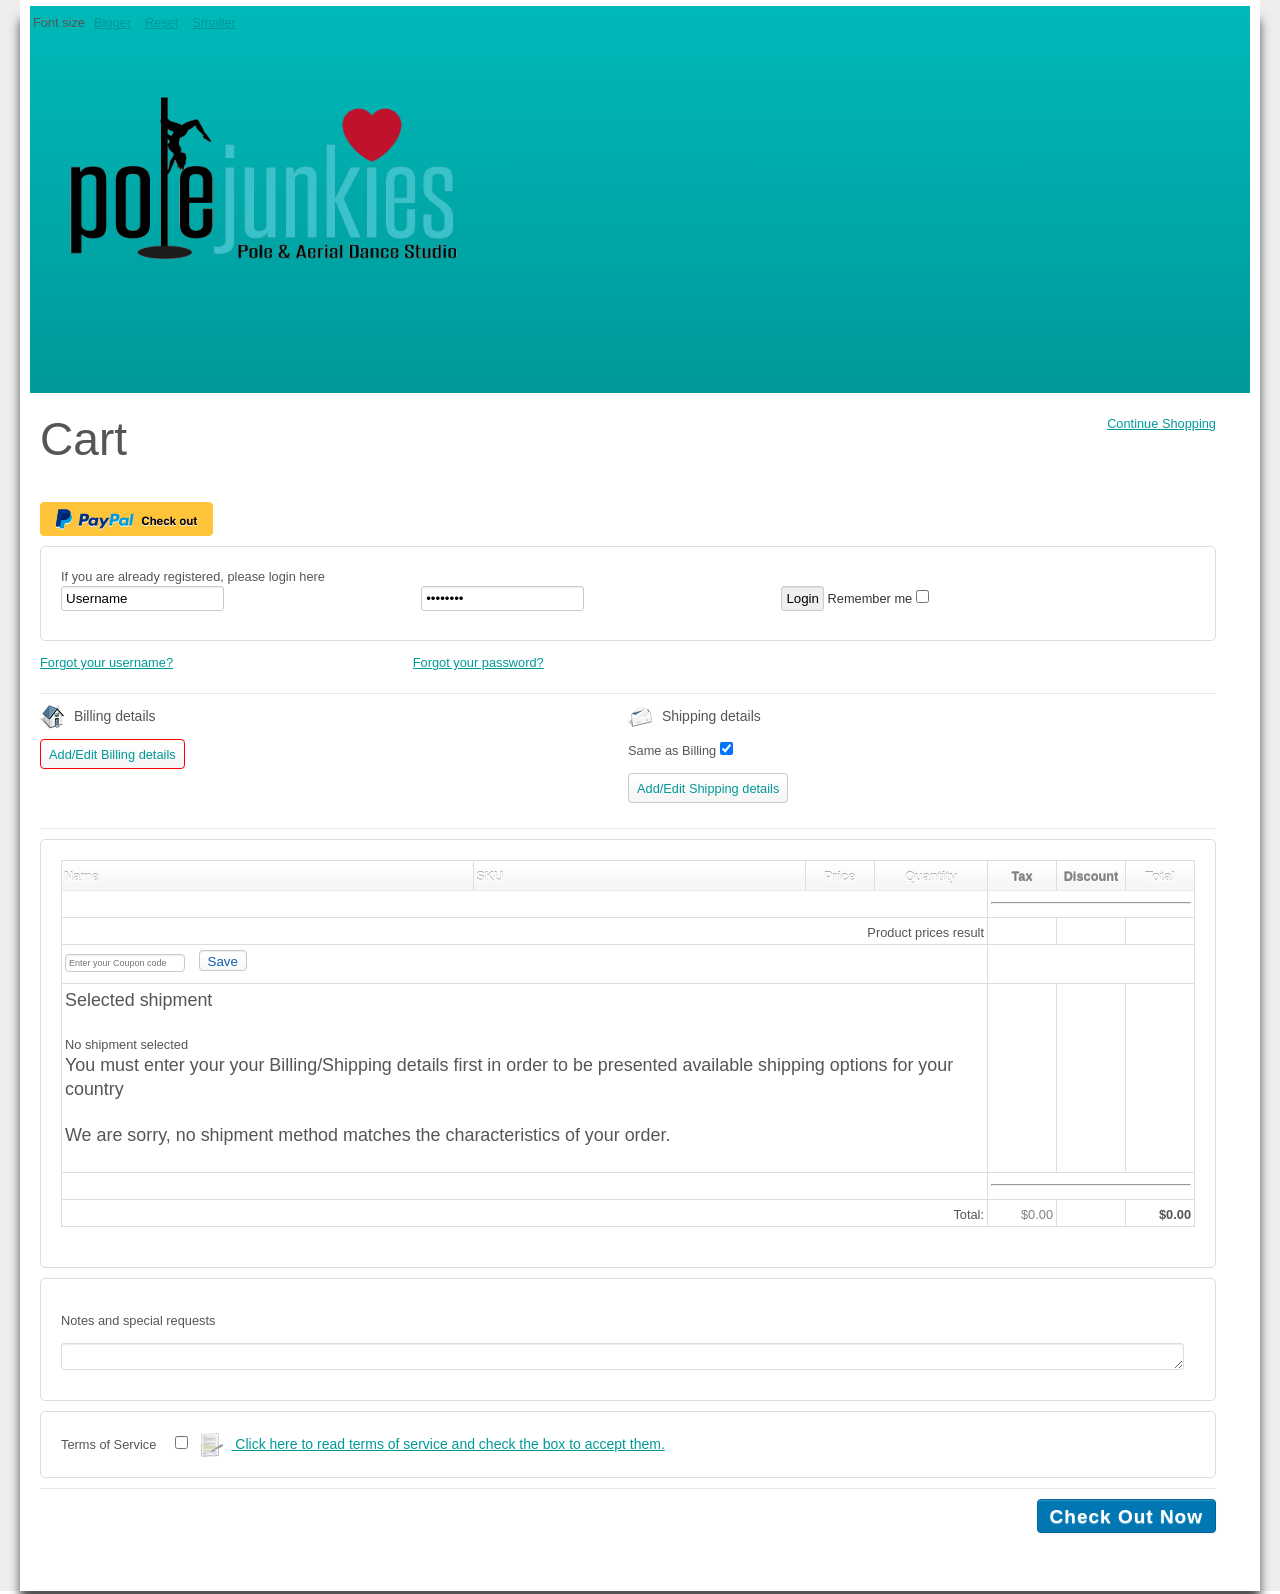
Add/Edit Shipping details (708, 788)
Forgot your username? (106, 662)
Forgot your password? (478, 662)
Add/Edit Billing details (112, 754)
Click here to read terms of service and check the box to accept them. (432, 1448)
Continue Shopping (1161, 423)
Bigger (112, 22)
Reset (161, 22)
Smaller (213, 22)
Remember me (870, 598)
